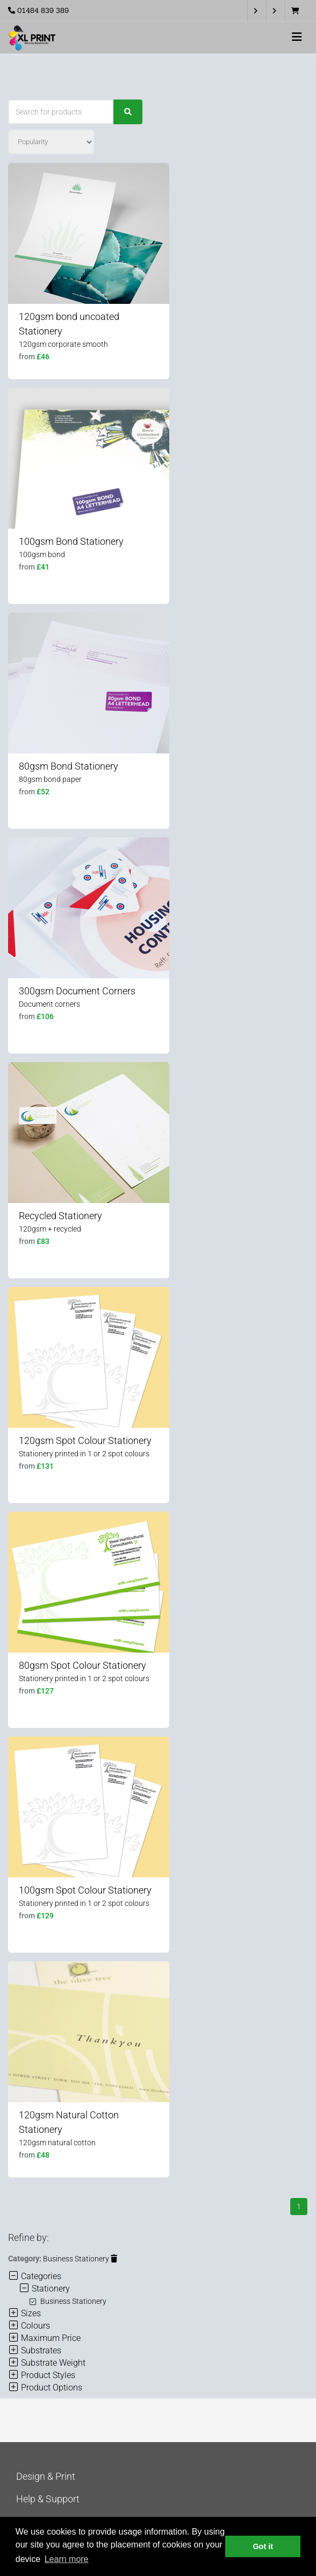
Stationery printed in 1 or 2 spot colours (84, 1453)
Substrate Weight (46, 2363)
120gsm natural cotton (57, 2142)
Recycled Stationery (60, 1215)
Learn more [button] (67, 2559)
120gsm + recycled (50, 1229)
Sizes (24, 2313)
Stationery (44, 2288)
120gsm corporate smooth (63, 344)
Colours (29, 2326)
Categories (34, 2276)
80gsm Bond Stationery (68, 766)
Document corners (49, 1004)
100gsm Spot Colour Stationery (85, 1890)
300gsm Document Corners (77, 991)
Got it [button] (263, 2546)
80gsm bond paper (50, 779)
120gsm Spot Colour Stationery (85, 1440)
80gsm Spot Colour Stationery (82, 1665)
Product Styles (41, 2375)
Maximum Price (44, 2338)
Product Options (45, 2387)
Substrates (34, 2350)
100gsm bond (42, 554)
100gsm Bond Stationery (71, 541)
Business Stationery (80, 2258)
